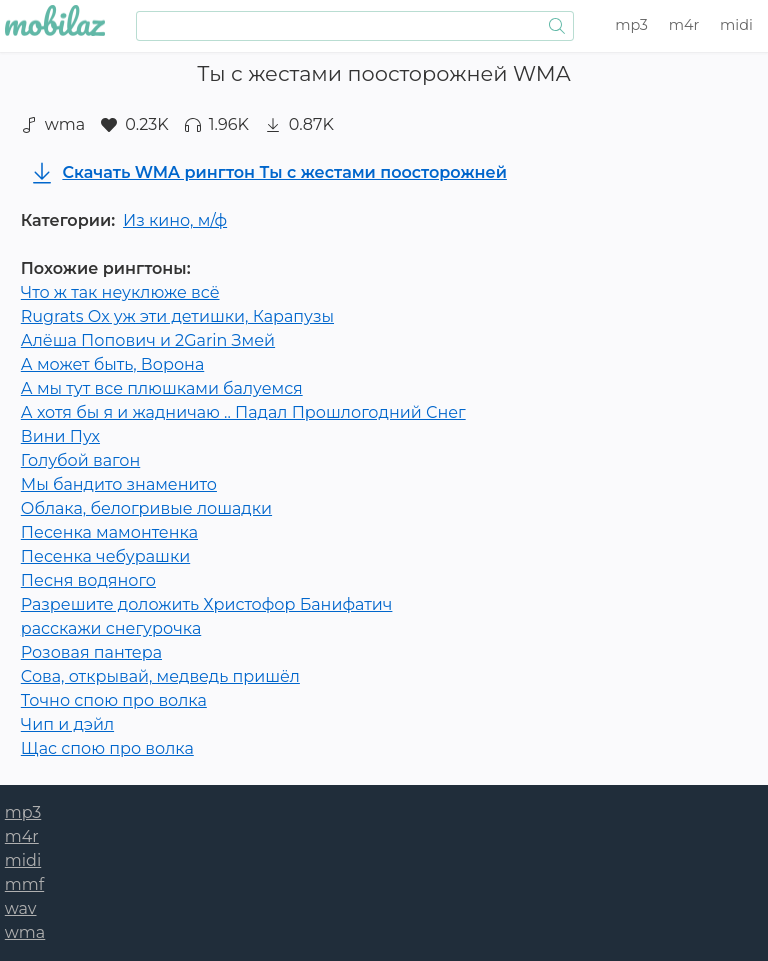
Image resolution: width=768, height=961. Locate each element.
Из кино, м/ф (175, 220)
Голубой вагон (80, 460)
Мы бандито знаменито (119, 484)
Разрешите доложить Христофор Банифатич (207, 604)
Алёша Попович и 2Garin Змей (148, 340)
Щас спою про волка (107, 748)
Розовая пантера (91, 652)
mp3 (631, 25)
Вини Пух (60, 436)
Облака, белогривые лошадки (146, 508)
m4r (684, 25)
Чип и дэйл (67, 724)
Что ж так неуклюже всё (120, 292)
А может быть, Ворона (112, 364)
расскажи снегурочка (111, 628)
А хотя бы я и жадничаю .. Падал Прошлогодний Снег (243, 412)
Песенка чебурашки (105, 556)
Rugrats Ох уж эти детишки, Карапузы (177, 316)
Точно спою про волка (114, 700)
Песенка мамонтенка (109, 532)
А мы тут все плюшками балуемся (162, 388)
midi (736, 25)
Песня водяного (88, 580)
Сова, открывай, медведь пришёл (160, 676)
